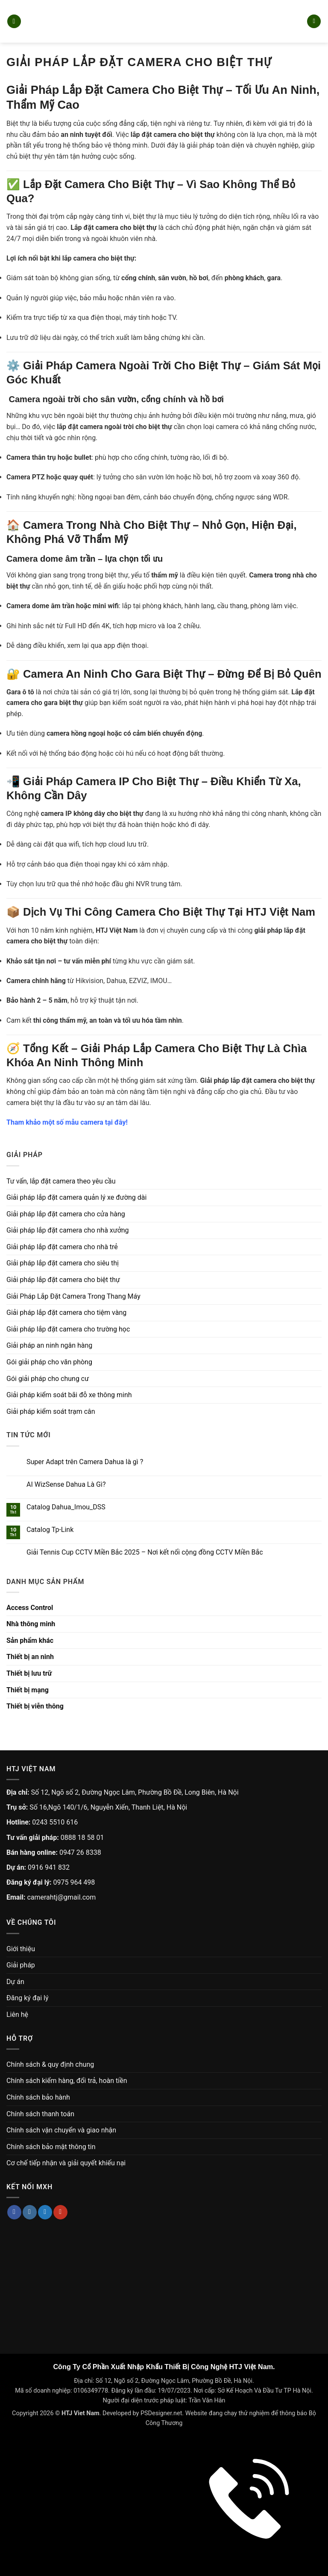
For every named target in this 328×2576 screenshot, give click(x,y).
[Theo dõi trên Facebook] (14, 2212)
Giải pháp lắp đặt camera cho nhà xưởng (67, 1230)
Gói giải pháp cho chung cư (47, 1379)
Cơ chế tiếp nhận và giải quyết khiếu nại (66, 2163)
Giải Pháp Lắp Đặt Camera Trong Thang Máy (73, 1296)
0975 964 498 (74, 1882)
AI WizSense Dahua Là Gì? (66, 1484)
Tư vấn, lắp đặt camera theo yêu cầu (61, 1181)
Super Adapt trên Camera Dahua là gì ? (84, 1462)
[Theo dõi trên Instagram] (30, 2212)
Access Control (29, 1608)
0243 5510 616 (55, 1822)
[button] (14, 22)
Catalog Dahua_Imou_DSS (65, 1507)
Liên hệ (17, 2014)
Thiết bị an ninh (30, 1657)
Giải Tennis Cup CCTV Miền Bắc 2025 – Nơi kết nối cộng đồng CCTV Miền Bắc (144, 1552)
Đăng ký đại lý (27, 1998)
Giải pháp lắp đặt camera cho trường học (68, 1329)
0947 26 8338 (80, 1852)
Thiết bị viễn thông (35, 1706)
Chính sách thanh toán (40, 2114)
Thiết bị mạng (27, 1690)
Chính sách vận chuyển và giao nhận (61, 2130)
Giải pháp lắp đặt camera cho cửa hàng (65, 1214)
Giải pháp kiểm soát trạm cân (50, 1411)
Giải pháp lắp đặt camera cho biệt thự (63, 1280)
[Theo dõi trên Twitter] (45, 2212)
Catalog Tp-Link (49, 1530)
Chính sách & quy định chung (50, 2064)
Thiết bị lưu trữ (29, 1673)
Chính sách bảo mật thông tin (51, 2147)
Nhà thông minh (30, 1624)
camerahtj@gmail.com (61, 1897)
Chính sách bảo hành (38, 2097)
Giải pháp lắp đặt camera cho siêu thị (62, 1263)
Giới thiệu (20, 1949)
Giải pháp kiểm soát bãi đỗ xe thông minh (69, 1395)
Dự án (15, 1982)
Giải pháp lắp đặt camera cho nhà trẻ (62, 1247)
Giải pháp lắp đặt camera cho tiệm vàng (66, 1312)
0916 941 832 (49, 1867)
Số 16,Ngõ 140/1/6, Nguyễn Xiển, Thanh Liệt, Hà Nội (108, 1807)
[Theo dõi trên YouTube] (60, 2212)
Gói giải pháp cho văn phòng (49, 1362)
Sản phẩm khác (29, 1640)
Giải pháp (20, 1965)
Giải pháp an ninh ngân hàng (49, 1345)
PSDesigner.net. (163, 2413)
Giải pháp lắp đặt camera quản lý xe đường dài (76, 1197)
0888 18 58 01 (82, 1837)
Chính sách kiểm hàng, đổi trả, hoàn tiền (66, 2081)
